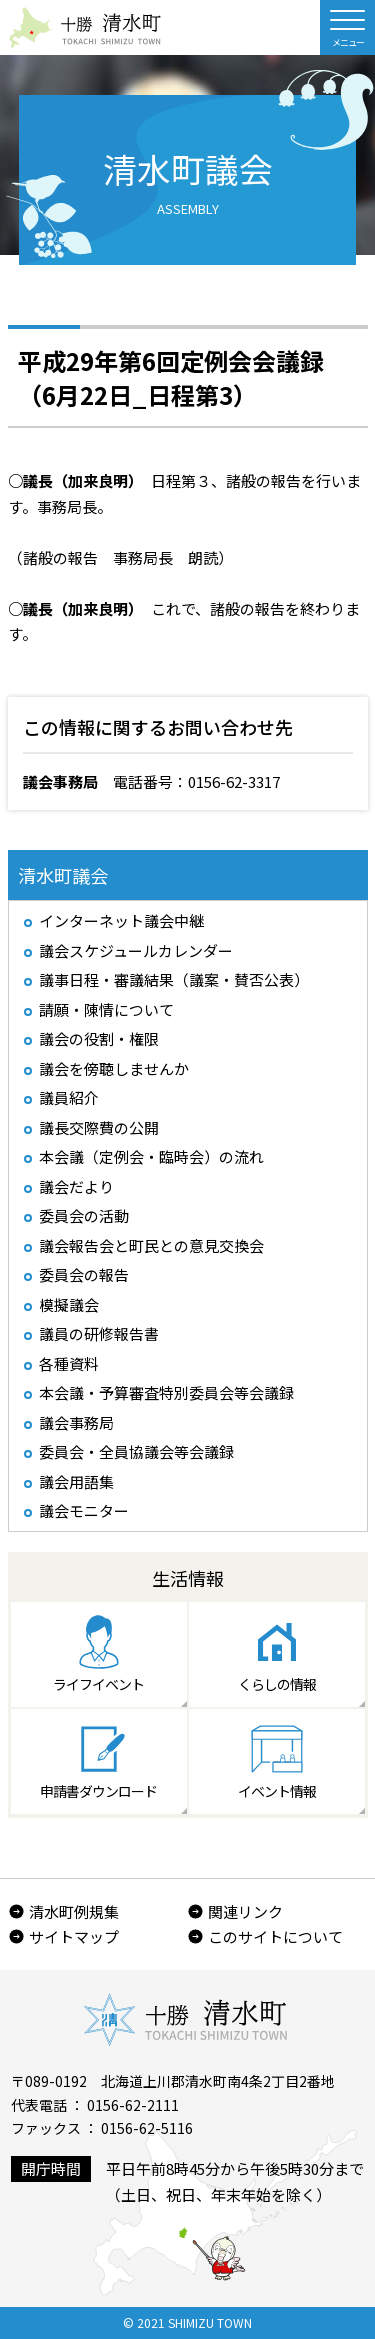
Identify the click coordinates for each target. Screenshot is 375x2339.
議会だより (76, 1186)
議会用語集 (76, 1481)
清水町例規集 (74, 1911)
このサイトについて (275, 1936)
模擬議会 (69, 1304)
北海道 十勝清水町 (85, 27)
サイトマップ (74, 1936)
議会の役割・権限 (99, 1038)
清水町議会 (63, 875)
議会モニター (84, 1510)
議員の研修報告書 (99, 1333)
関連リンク (245, 1911)
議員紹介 (69, 1097)
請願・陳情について (106, 1009)
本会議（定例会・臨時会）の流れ (151, 1156)
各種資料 (69, 1363)
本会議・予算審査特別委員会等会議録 (166, 1392)
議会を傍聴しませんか (114, 1068)
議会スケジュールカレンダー (136, 950)
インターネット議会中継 (121, 920)
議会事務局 (76, 1422)
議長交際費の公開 (99, 1127)
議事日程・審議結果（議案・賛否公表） (174, 979)
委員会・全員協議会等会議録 (136, 1451)
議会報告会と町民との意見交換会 (151, 1245)
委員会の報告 (84, 1274)
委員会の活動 (84, 1215)
